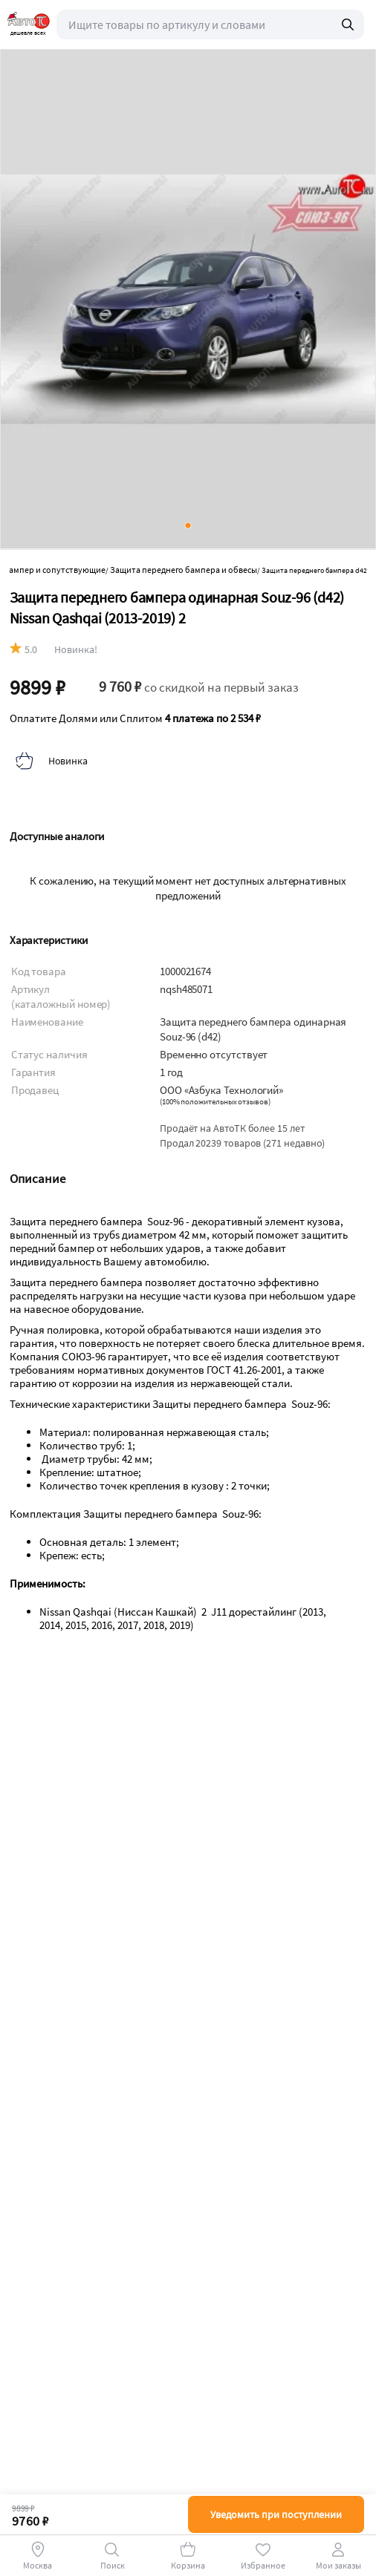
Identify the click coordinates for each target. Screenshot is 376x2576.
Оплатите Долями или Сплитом (135, 718)
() (215, 1102)
